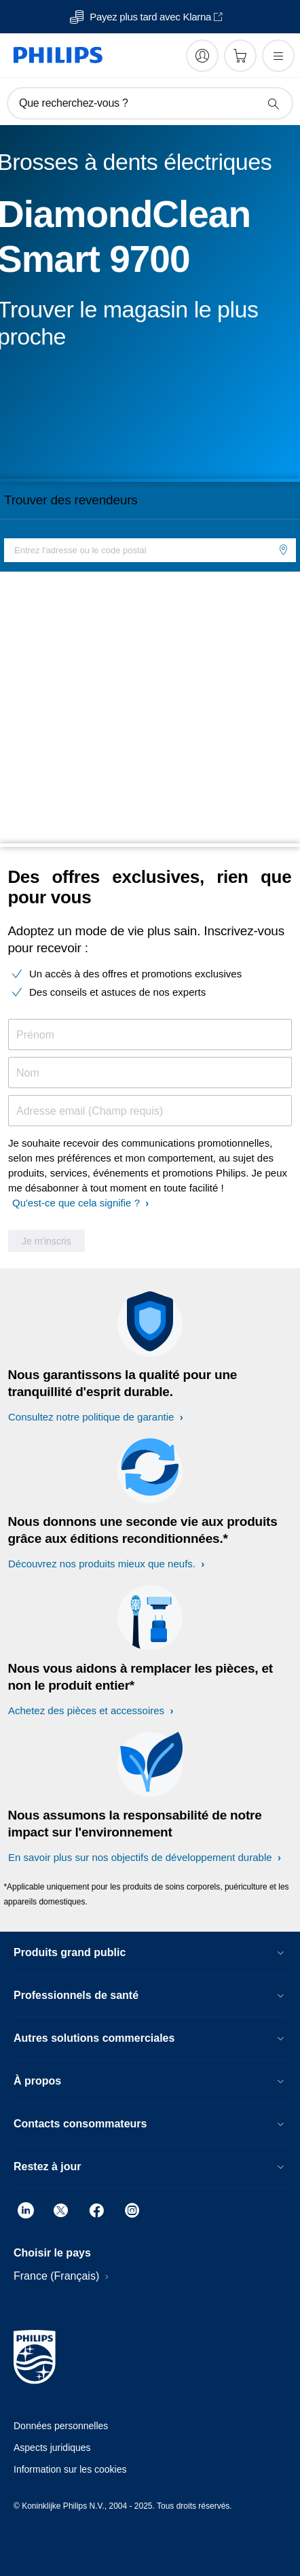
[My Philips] (202, 55)
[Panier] (240, 55)
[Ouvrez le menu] (278, 55)
